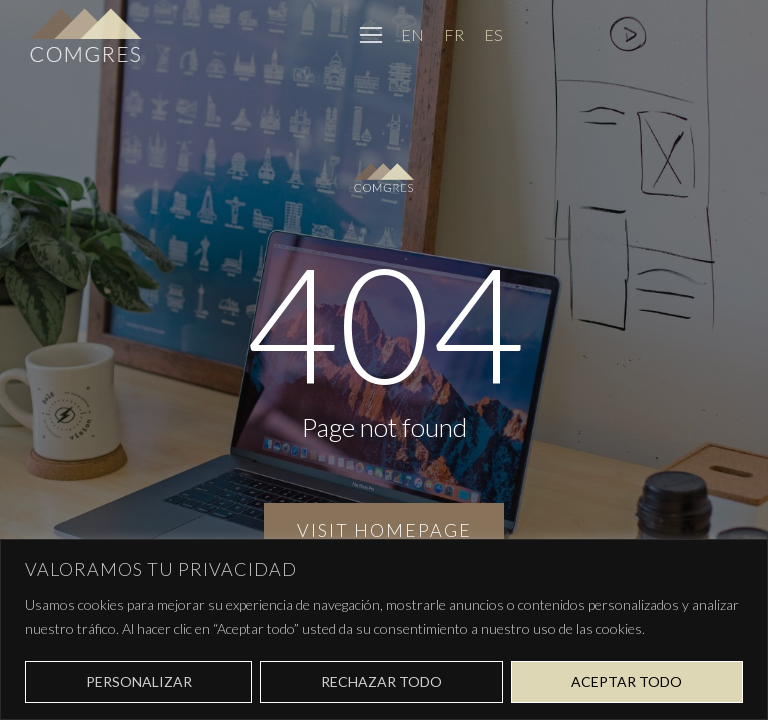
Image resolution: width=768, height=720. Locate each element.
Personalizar (139, 681)
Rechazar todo (381, 681)
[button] (371, 35)
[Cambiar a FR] (454, 34)
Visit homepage (384, 530)
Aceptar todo (626, 681)
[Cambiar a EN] (412, 34)
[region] (384, 629)
